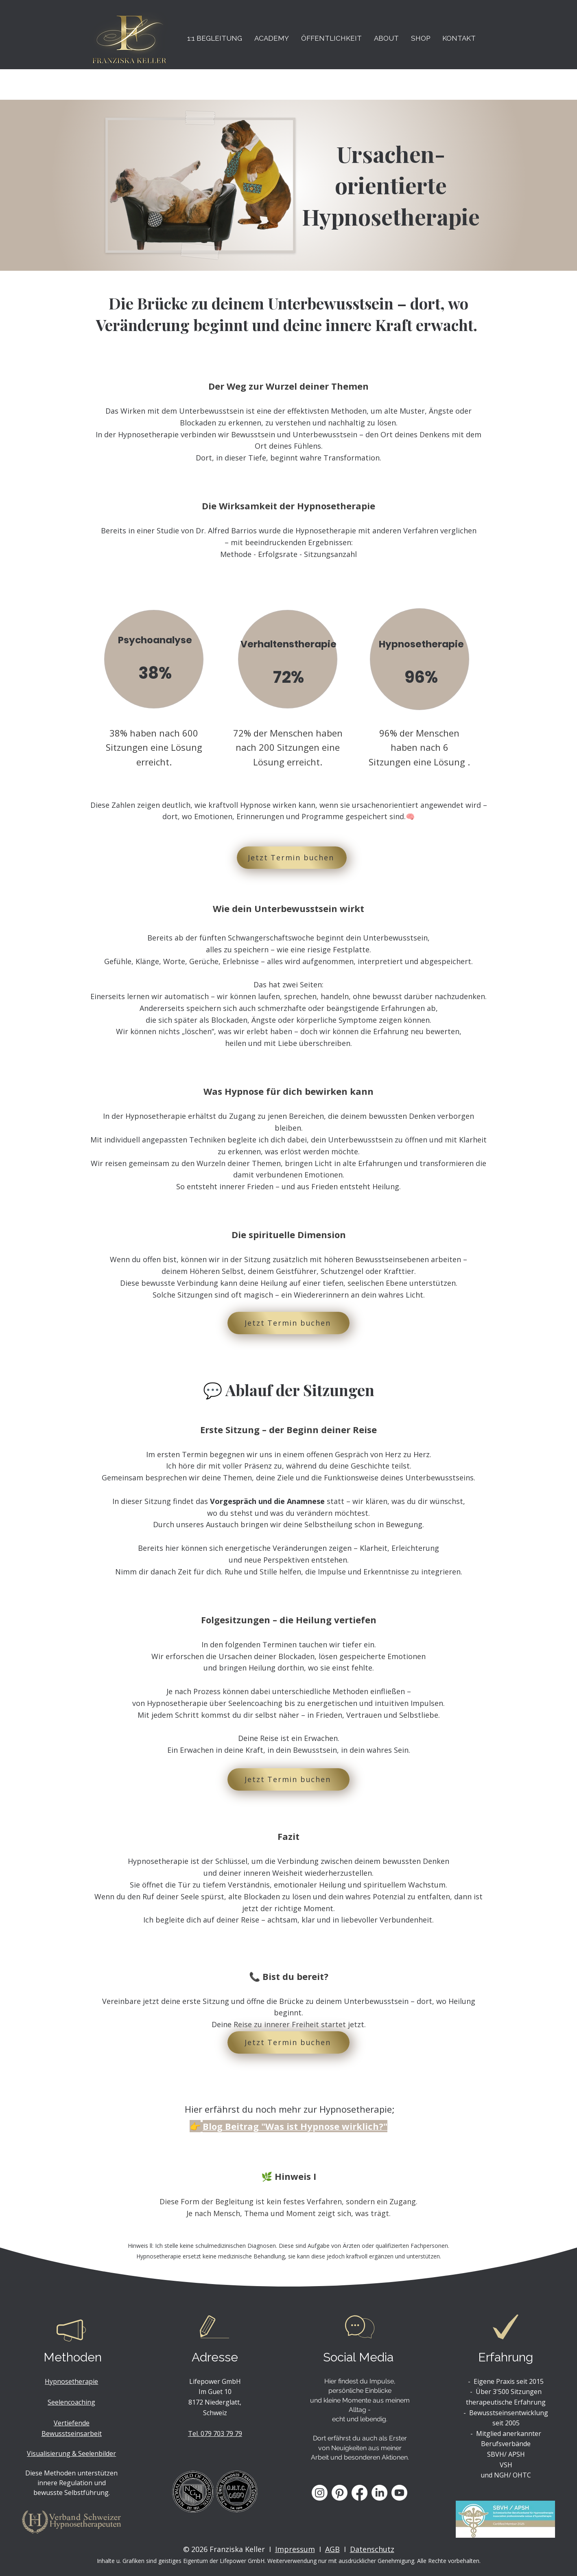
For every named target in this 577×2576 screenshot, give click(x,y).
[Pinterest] (340, 2493)
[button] (214, 38)
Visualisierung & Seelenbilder (71, 2453)
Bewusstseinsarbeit (72, 2433)
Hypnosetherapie (71, 2381)
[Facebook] (359, 2493)
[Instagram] (320, 2493)
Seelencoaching (71, 2402)
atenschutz (374, 2549)
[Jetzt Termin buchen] (292, 857)
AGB (332, 2549)
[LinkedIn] (379, 2493)
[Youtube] (399, 2493)
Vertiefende (72, 2422)
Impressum (295, 2549)
